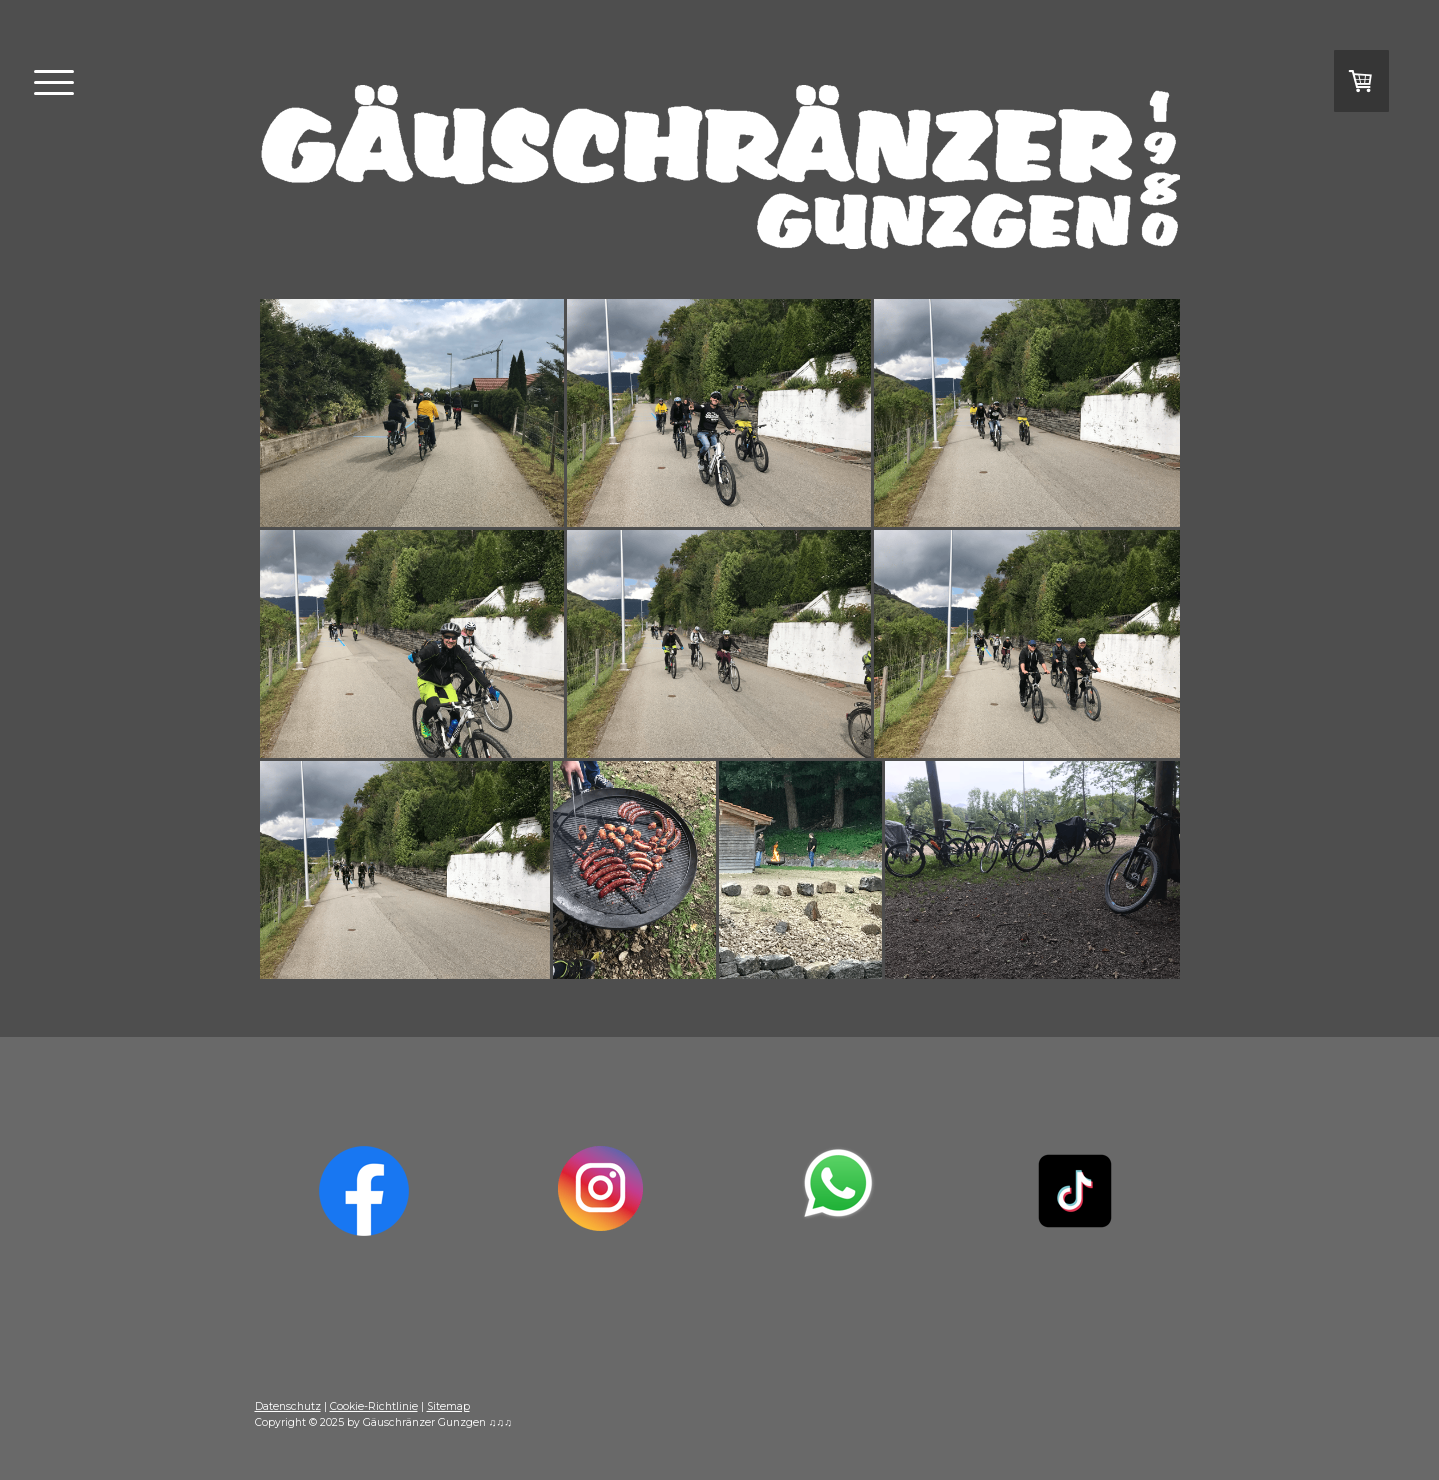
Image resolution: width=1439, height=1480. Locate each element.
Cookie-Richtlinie (374, 1406)
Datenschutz (288, 1406)
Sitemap (448, 1406)
